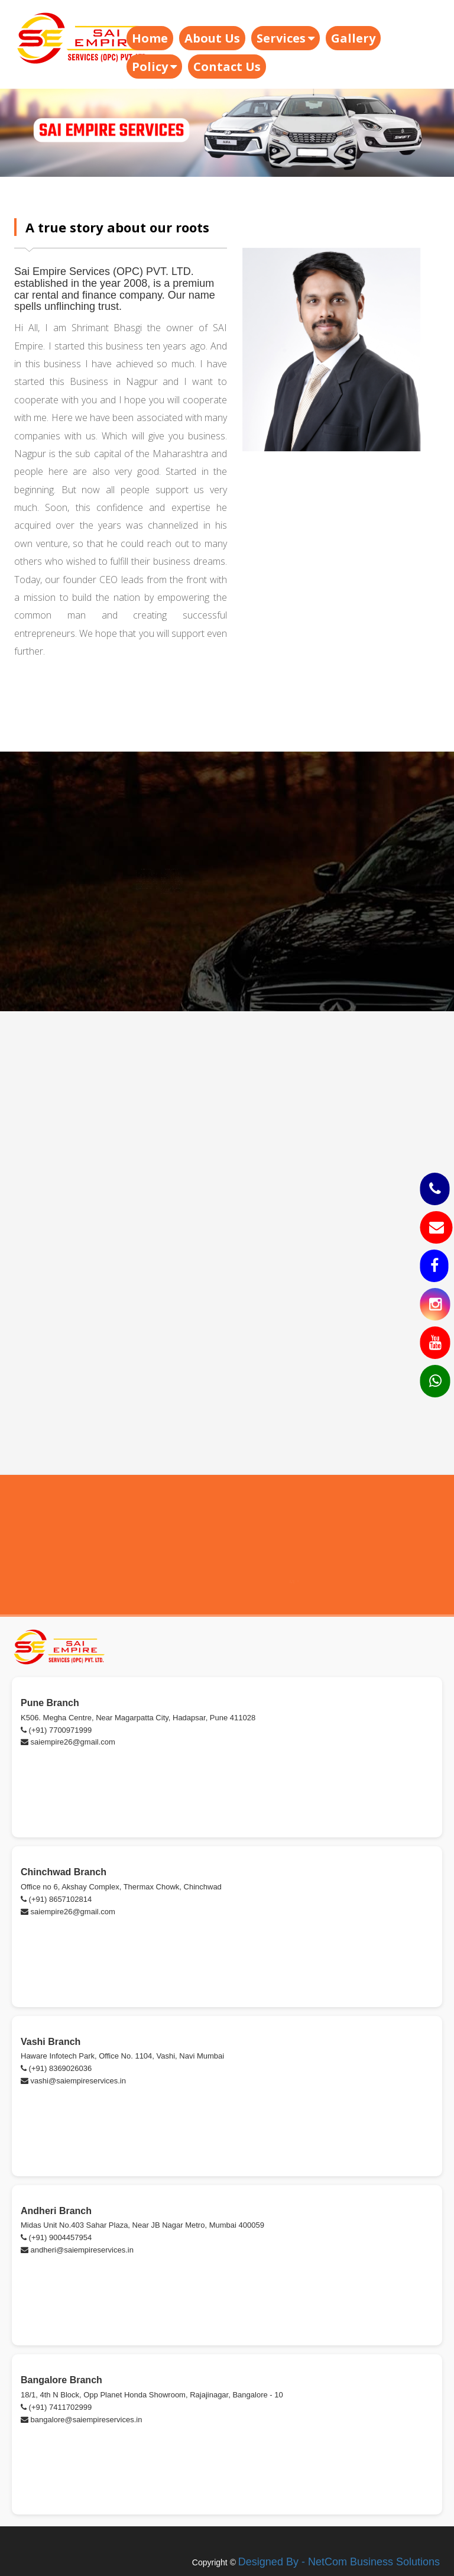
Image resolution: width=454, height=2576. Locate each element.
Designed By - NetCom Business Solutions (339, 2562)
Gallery (353, 38)
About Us (212, 38)
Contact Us (227, 67)
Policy (154, 67)
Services (285, 38)
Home (150, 38)
